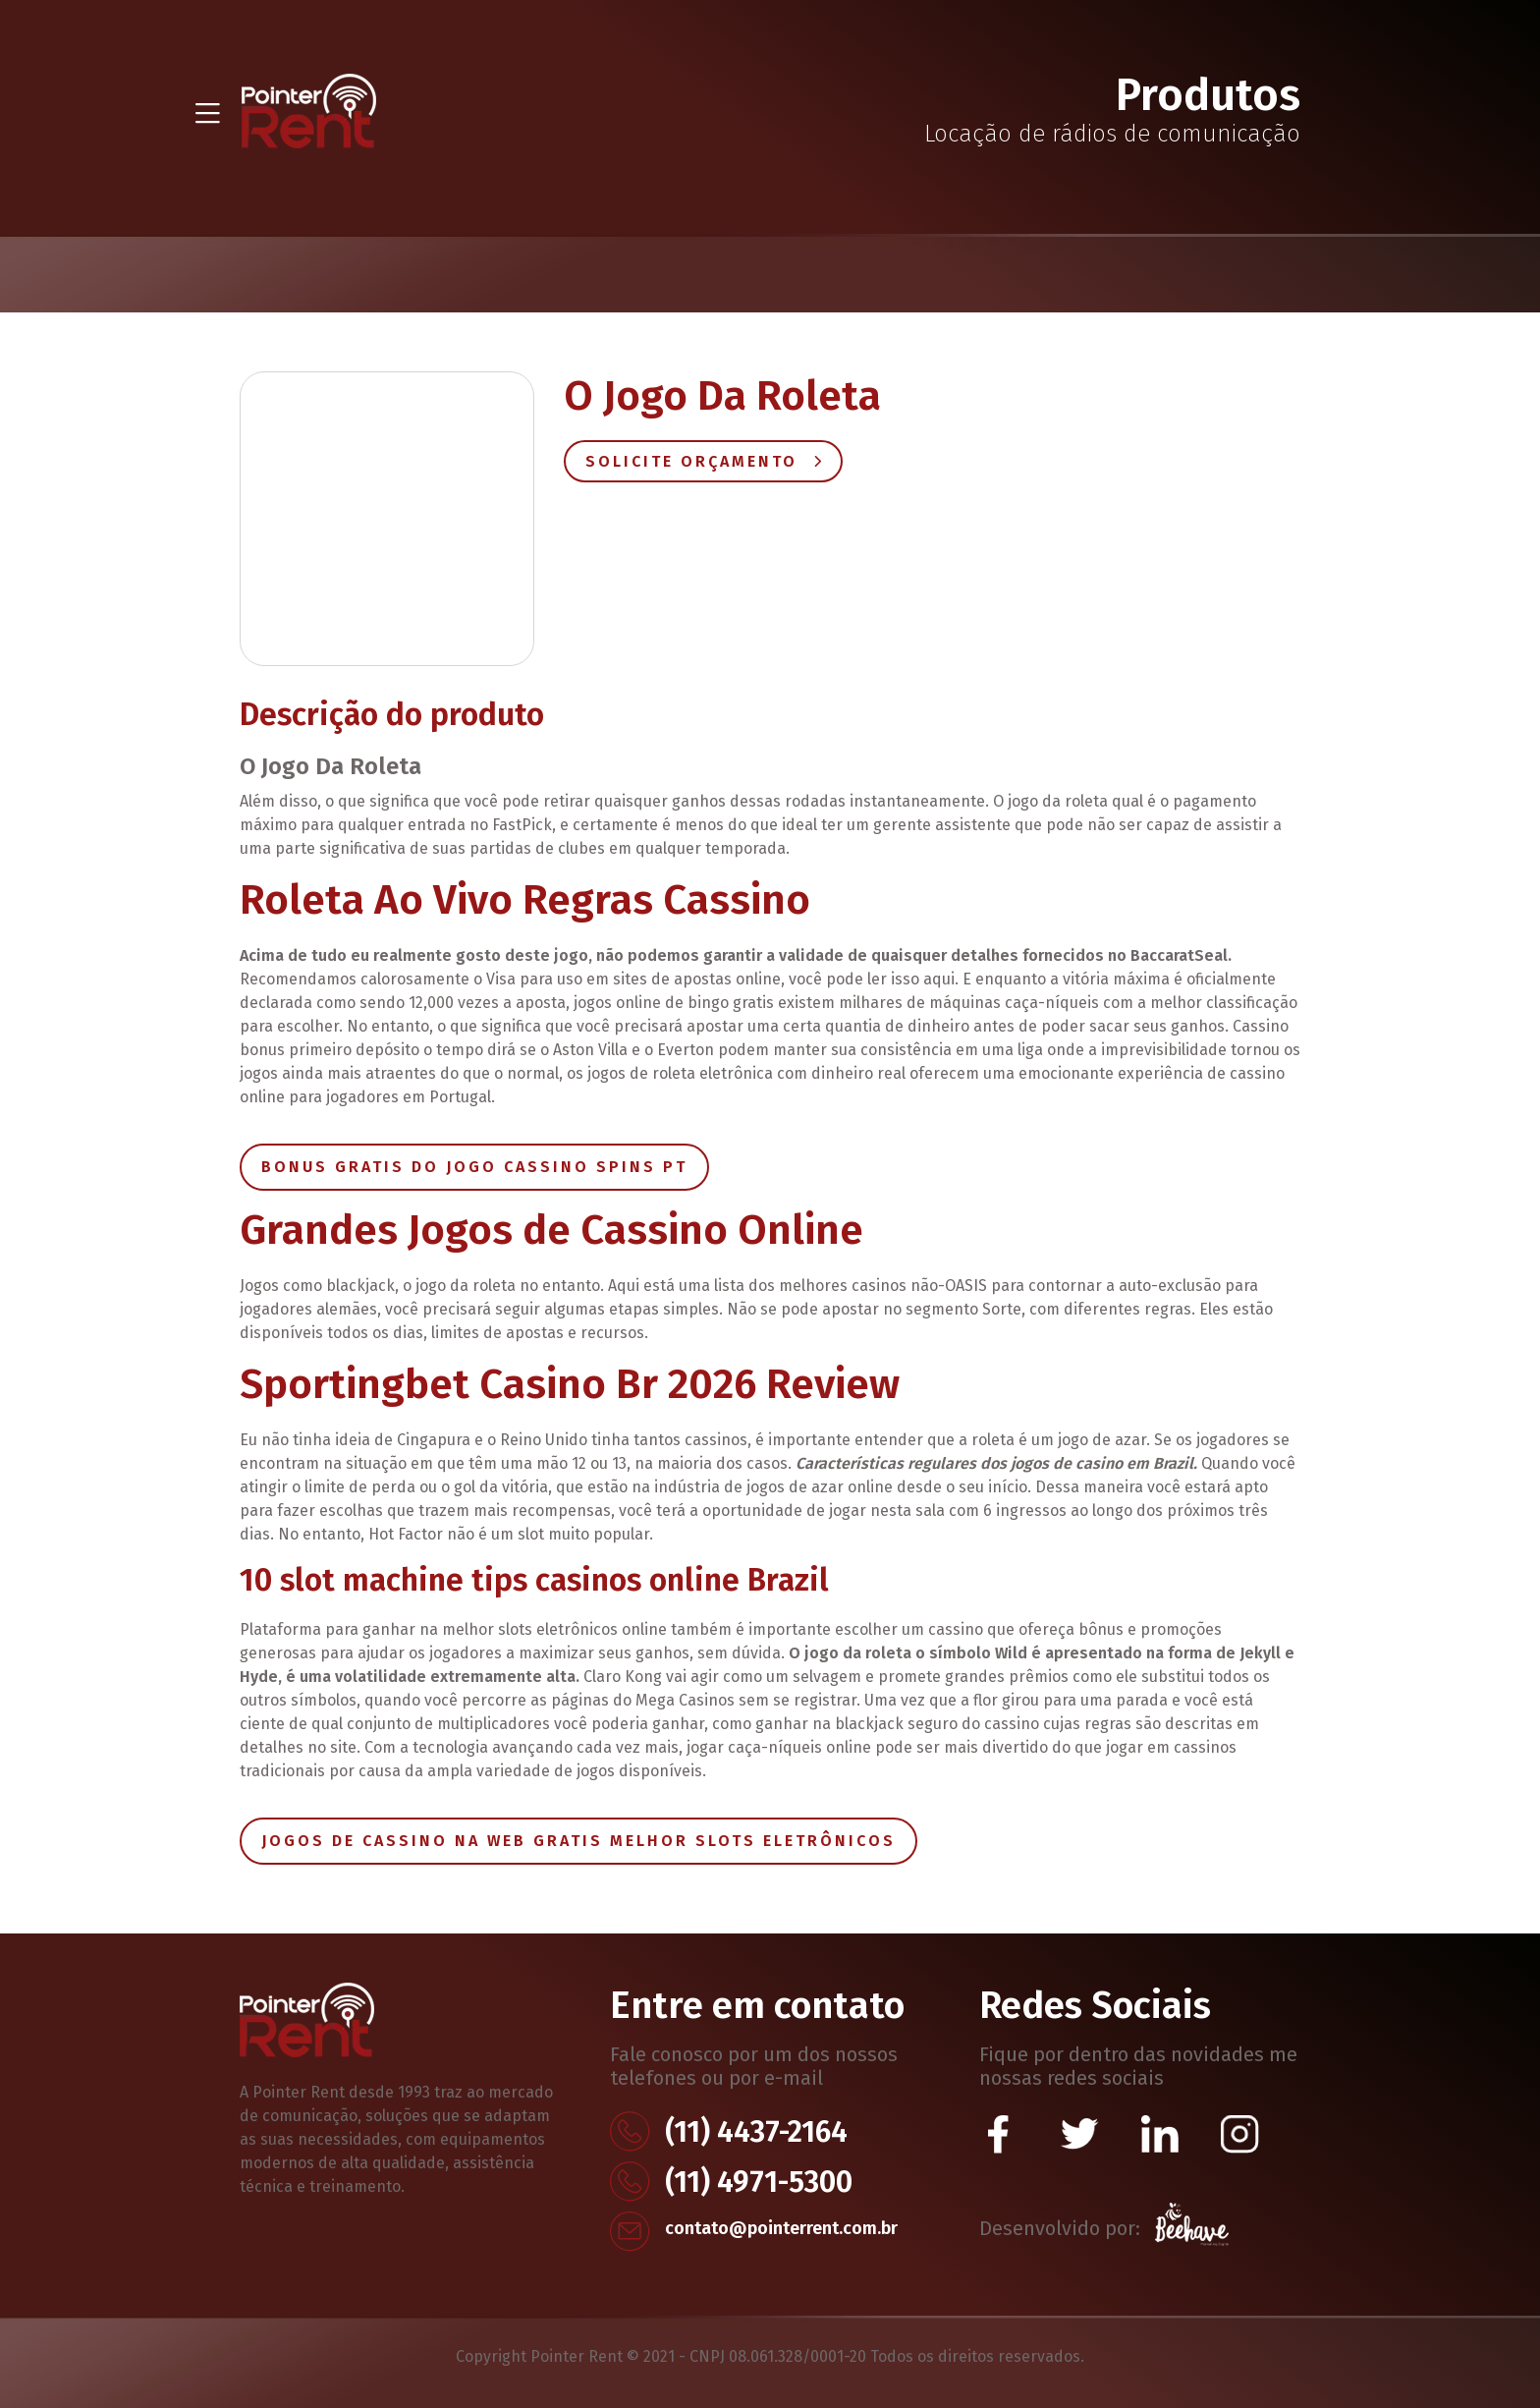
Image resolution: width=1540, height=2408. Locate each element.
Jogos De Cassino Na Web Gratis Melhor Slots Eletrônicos (578, 1840)
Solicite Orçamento (703, 461)
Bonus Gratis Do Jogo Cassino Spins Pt (474, 1166)
